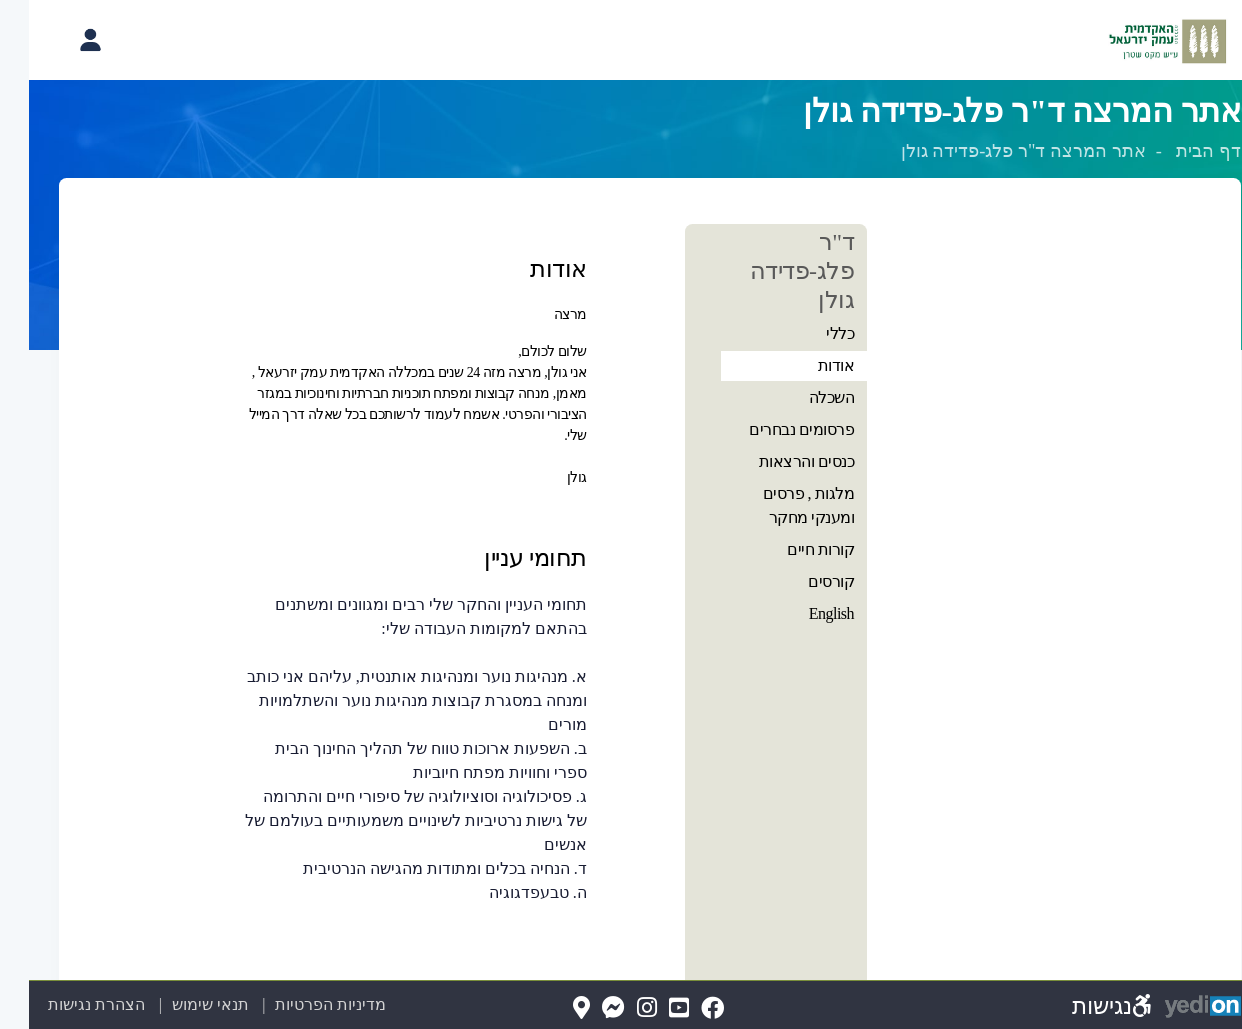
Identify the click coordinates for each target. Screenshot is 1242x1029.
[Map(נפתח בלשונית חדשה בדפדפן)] (552, 1008)
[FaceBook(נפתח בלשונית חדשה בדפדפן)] (683, 1008)
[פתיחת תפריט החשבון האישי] (61, 40)
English (802, 613)
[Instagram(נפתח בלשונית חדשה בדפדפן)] (618, 1008)
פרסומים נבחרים (772, 429)
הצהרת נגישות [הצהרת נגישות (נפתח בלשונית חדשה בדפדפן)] (67, 1004)
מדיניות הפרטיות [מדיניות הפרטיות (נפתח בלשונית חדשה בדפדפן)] (301, 1004)
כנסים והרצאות (778, 461)
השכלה (803, 397)
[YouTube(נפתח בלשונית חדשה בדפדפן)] (650, 1008)
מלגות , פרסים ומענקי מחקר (780, 505)
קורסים (802, 581)
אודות (807, 365)
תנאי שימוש (169, 1004)
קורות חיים (791, 549)
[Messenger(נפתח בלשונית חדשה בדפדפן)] (584, 1008)
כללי (811, 333)
